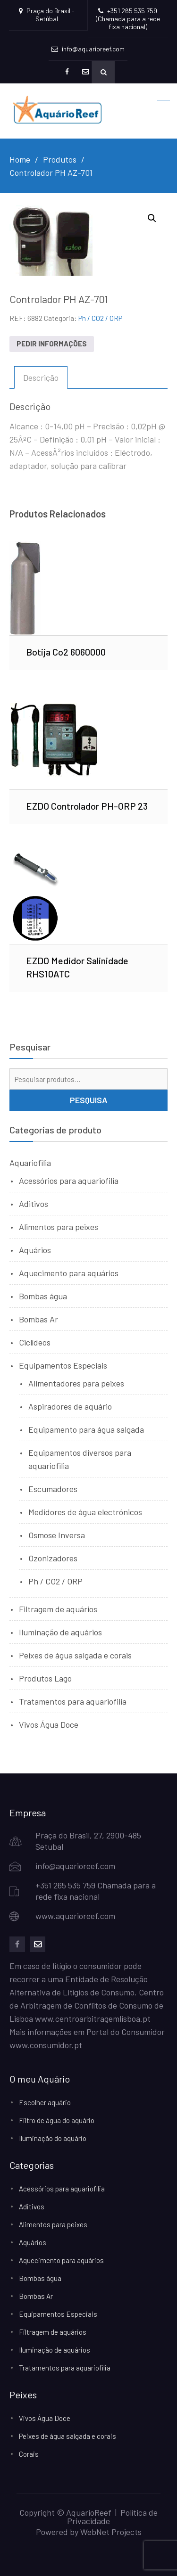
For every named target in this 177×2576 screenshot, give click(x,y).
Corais (29, 2454)
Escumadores (52, 1489)
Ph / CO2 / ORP (100, 318)
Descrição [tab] (41, 377)
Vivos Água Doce (48, 1724)
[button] (151, 218)
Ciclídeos (35, 1342)
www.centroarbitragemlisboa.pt (93, 2018)
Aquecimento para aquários (68, 1273)
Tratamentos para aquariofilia (72, 1701)
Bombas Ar (38, 1319)
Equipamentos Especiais (63, 1365)
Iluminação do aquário (52, 2138)
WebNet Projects (111, 2532)
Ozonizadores (52, 1558)
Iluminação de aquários (60, 1632)
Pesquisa (89, 1100)
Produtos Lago (45, 1678)
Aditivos (33, 1203)
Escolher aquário (45, 2102)
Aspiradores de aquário (70, 1406)
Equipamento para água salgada (86, 1429)
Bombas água (43, 1296)
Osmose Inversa (56, 1535)
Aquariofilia (30, 1162)
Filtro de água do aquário (56, 2120)
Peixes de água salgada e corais (75, 1655)
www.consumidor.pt (45, 2045)
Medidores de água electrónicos (85, 1512)
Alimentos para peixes (58, 1227)
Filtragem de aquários (58, 1609)
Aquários (35, 1250)
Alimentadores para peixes (76, 1383)
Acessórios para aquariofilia (68, 1180)
